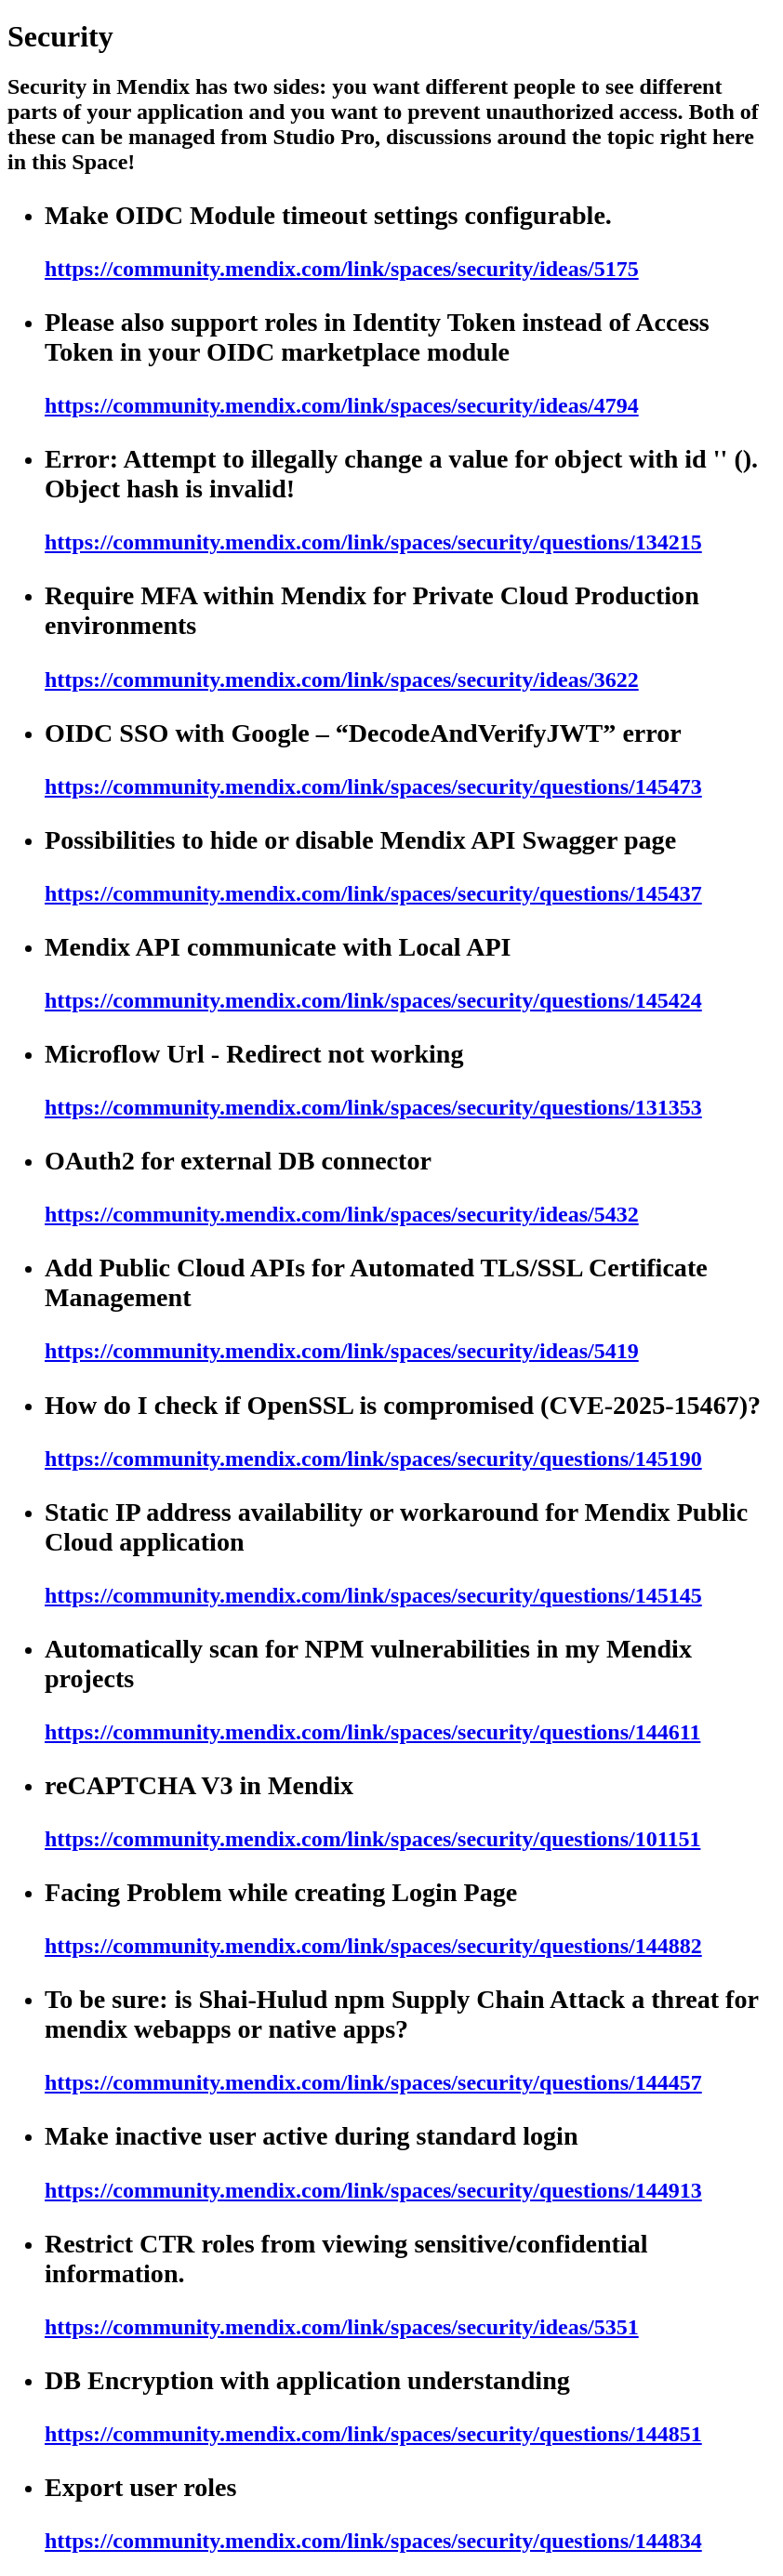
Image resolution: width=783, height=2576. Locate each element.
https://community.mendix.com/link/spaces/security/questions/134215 (373, 542)
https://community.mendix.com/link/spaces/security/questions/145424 (373, 1000)
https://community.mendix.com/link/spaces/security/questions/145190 (373, 1459)
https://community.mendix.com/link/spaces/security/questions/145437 (373, 893)
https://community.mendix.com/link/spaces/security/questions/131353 (373, 1107)
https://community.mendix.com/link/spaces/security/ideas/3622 (342, 679)
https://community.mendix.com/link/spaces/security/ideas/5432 (342, 1214)
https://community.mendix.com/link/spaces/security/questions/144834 (373, 2541)
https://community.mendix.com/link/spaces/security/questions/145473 (373, 786)
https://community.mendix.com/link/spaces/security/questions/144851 (373, 2434)
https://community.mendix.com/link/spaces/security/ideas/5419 (342, 1351)
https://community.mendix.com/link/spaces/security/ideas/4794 (342, 405)
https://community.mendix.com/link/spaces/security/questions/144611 (372, 1732)
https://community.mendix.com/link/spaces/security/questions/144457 (373, 2082)
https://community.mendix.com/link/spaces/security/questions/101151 (372, 1839)
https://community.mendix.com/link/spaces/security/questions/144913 (373, 2190)
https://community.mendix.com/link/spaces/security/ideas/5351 (342, 2327)
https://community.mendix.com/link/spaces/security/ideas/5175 (342, 269)
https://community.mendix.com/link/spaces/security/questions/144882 (373, 1946)
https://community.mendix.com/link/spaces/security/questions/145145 (373, 1595)
